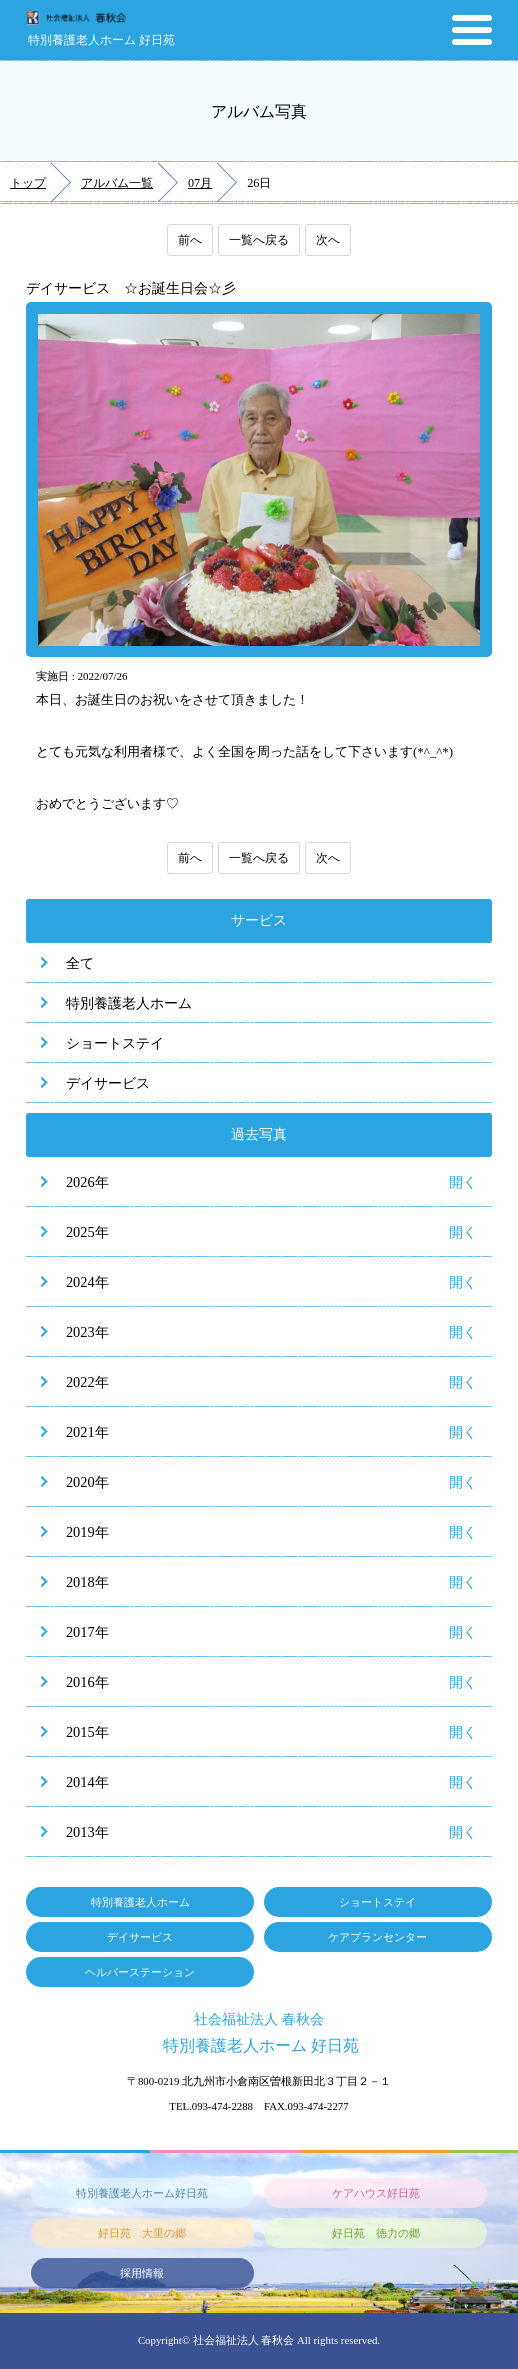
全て (80, 963)
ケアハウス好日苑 (376, 2193)
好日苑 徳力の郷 (376, 2233)
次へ (328, 240)
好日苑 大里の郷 (142, 2233)
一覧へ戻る (259, 240)
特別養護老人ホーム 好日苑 (101, 40)
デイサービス (108, 1083)
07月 (200, 183)
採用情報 (142, 2273)
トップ (28, 183)
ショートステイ (115, 1043)
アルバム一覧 (117, 183)
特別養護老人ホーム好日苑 (142, 2193)
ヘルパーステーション (140, 1972)
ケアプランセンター (377, 1937)
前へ (190, 240)
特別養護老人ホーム (129, 1003)
